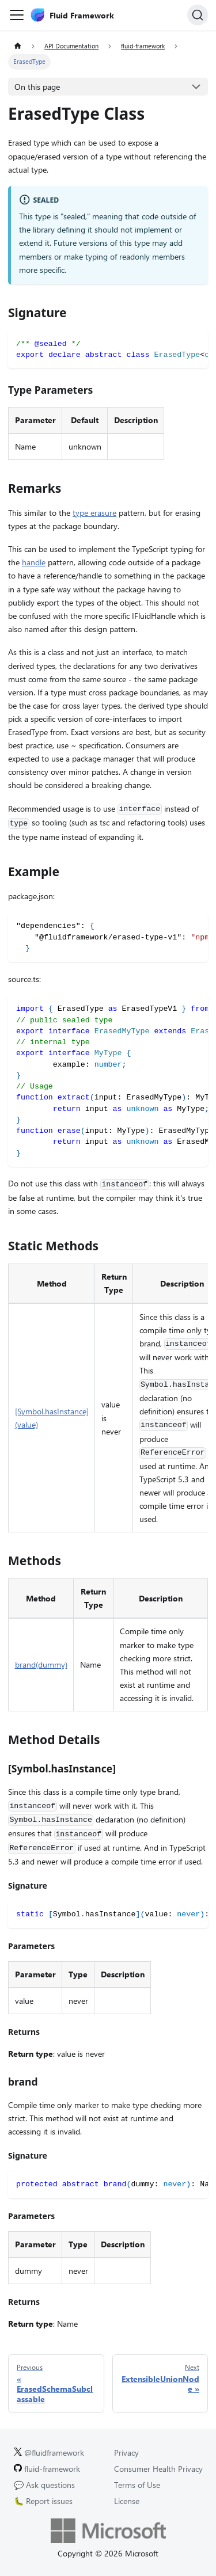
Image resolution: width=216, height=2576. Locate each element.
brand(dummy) (41, 1664)
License (126, 2500)
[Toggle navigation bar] (16, 15)
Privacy (126, 2452)
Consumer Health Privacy (158, 2468)
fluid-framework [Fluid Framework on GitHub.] (47, 2468)
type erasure (94, 512)
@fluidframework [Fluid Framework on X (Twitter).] (49, 2452)
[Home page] (17, 46)
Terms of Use (137, 2484)
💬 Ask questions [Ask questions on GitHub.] (44, 2484)
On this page (37, 86)
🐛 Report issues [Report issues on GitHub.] (43, 2500)
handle (34, 562)
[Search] (197, 15)
